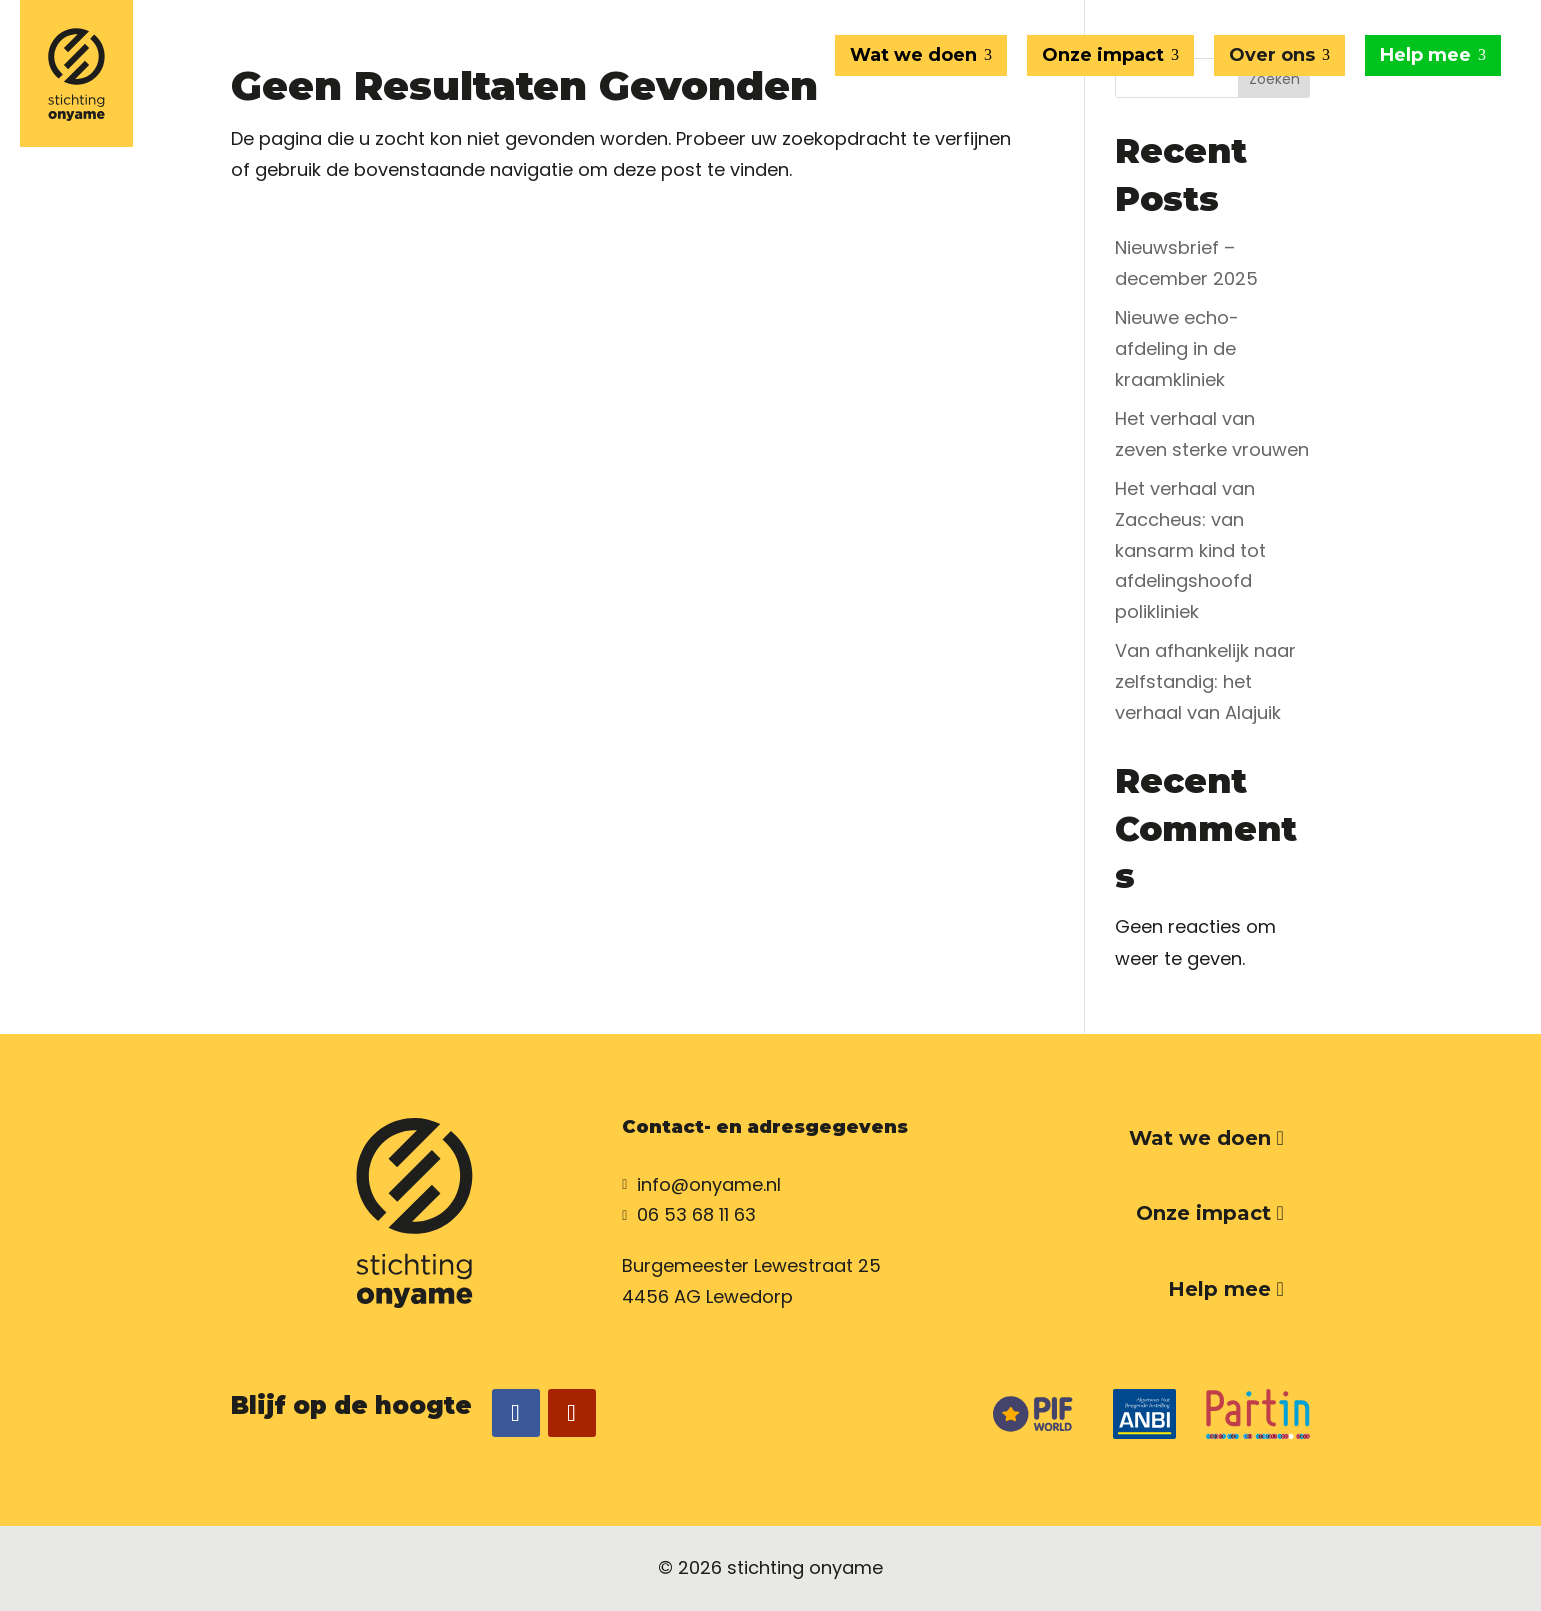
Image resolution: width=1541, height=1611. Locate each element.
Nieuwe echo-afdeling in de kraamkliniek (1177, 348)
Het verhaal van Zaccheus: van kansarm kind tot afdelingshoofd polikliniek (1190, 549)
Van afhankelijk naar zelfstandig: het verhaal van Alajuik (1205, 681)
